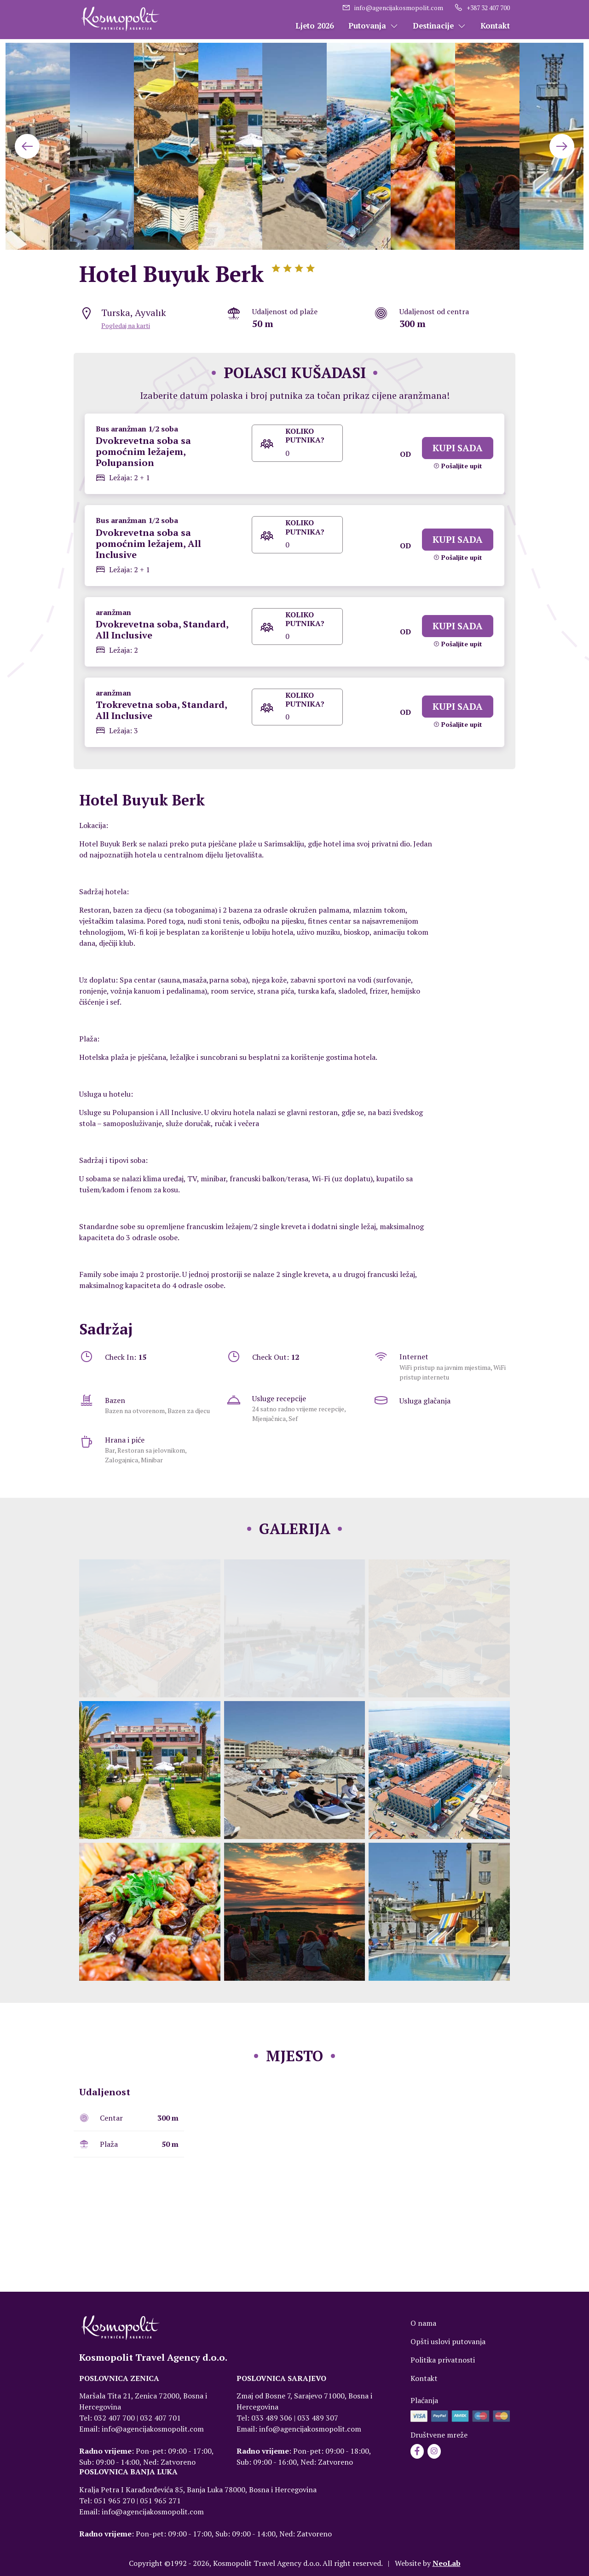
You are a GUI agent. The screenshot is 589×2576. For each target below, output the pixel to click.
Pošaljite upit (457, 465)
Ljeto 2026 (314, 26)
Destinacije (439, 26)
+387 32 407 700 (482, 7)
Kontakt (495, 26)
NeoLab (447, 2563)
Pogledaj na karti (125, 325)
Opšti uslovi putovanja (447, 2341)
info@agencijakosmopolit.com (392, 7)
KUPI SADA (458, 448)
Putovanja (373, 26)
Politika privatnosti (442, 2360)
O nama (423, 2323)
